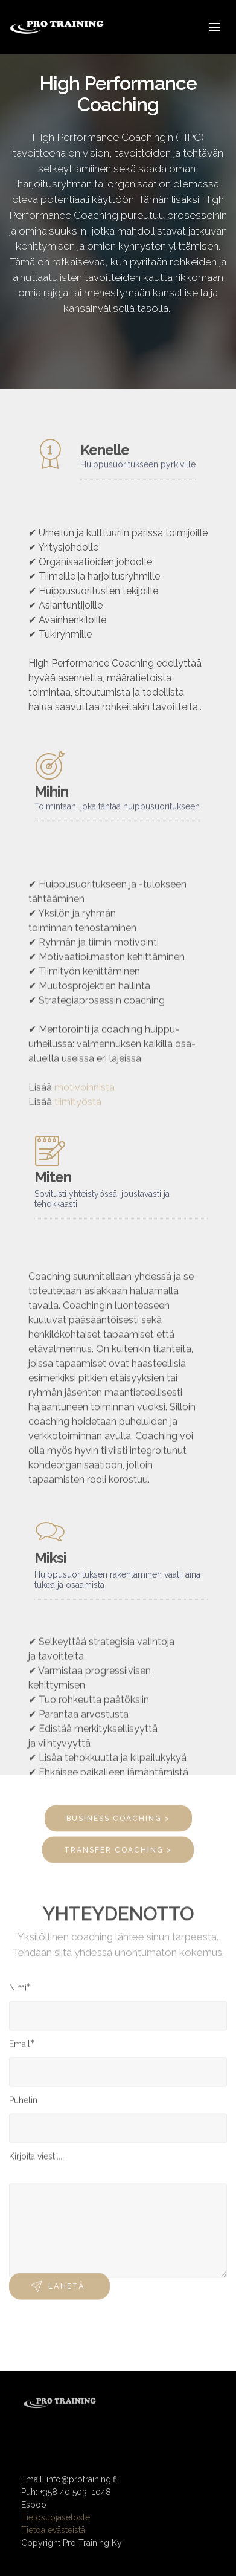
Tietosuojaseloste (55, 2535)
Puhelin (23, 2103)
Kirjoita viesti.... (36, 2159)
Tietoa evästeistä (53, 2548)
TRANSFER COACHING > (118, 1856)
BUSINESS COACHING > (118, 1824)
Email (19, 2047)
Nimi (18, 1990)
